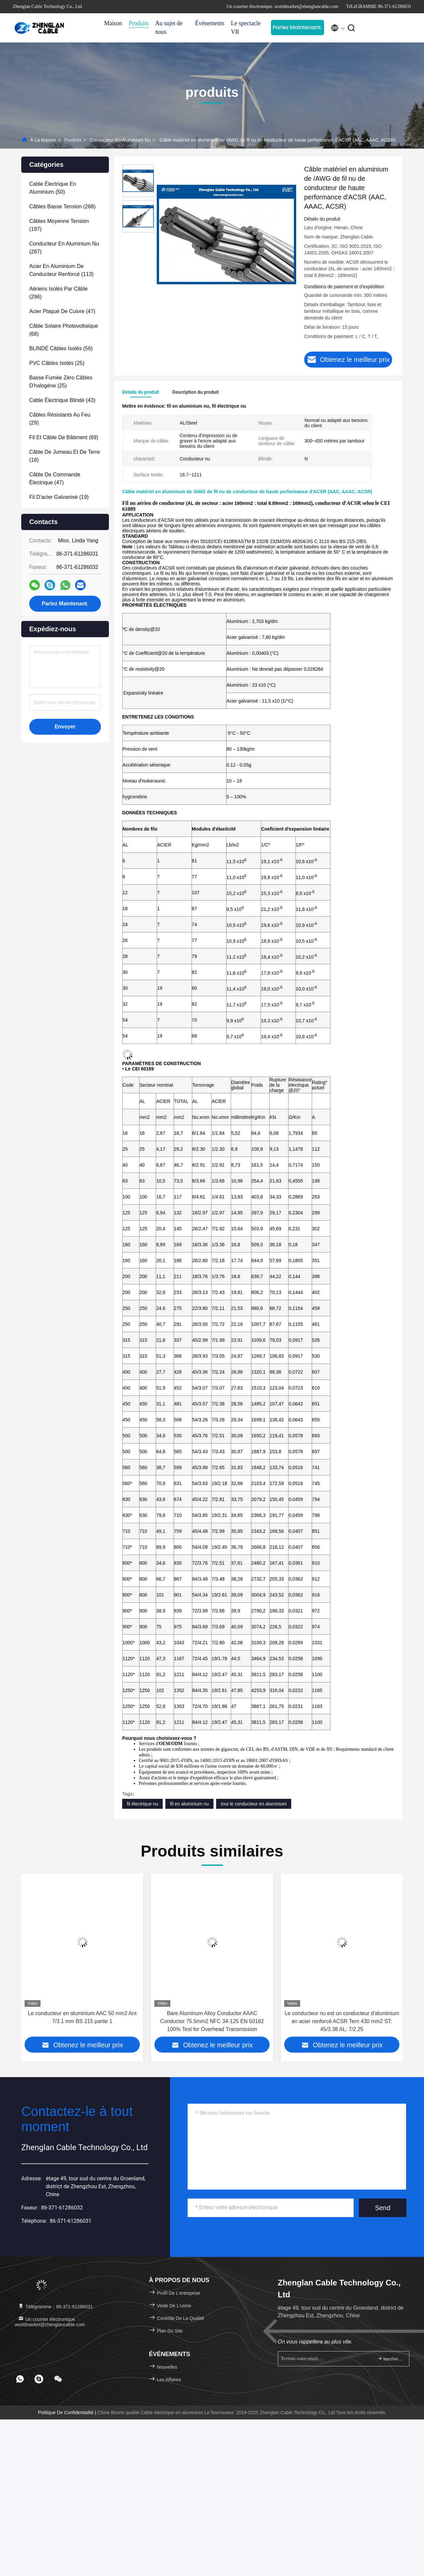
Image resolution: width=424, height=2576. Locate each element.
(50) (52, 188)
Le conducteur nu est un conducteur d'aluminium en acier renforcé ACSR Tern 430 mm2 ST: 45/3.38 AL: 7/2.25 (342, 2021)
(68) (63, 330)
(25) (56, 363)
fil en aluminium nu (189, 1803)
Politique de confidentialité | (68, 2412)
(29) (59, 419)
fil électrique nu (142, 1803)
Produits (139, 23)
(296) (58, 293)
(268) (62, 206)
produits (72, 140)
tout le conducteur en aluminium (254, 1803)
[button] (29, 1960)
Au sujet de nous (169, 27)
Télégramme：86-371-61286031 (55, 2306)
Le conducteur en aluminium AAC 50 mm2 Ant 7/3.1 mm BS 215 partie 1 (82, 2017)
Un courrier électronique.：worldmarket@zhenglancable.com (50, 2322)
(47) (62, 311)
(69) (63, 437)
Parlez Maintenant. (297, 27)
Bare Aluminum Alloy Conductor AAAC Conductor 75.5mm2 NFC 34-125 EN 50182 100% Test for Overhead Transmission (212, 2021)
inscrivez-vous (390, 2358)
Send (382, 2207)
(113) (61, 270)
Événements (209, 23)
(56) (61, 348)
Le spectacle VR (246, 27)
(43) (62, 400)
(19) (59, 497)
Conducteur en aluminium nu (120, 140)
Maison (113, 23)
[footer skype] (39, 2379)
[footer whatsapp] (20, 2379)
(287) (64, 247)
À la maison (43, 140)
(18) (64, 456)
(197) (59, 225)
